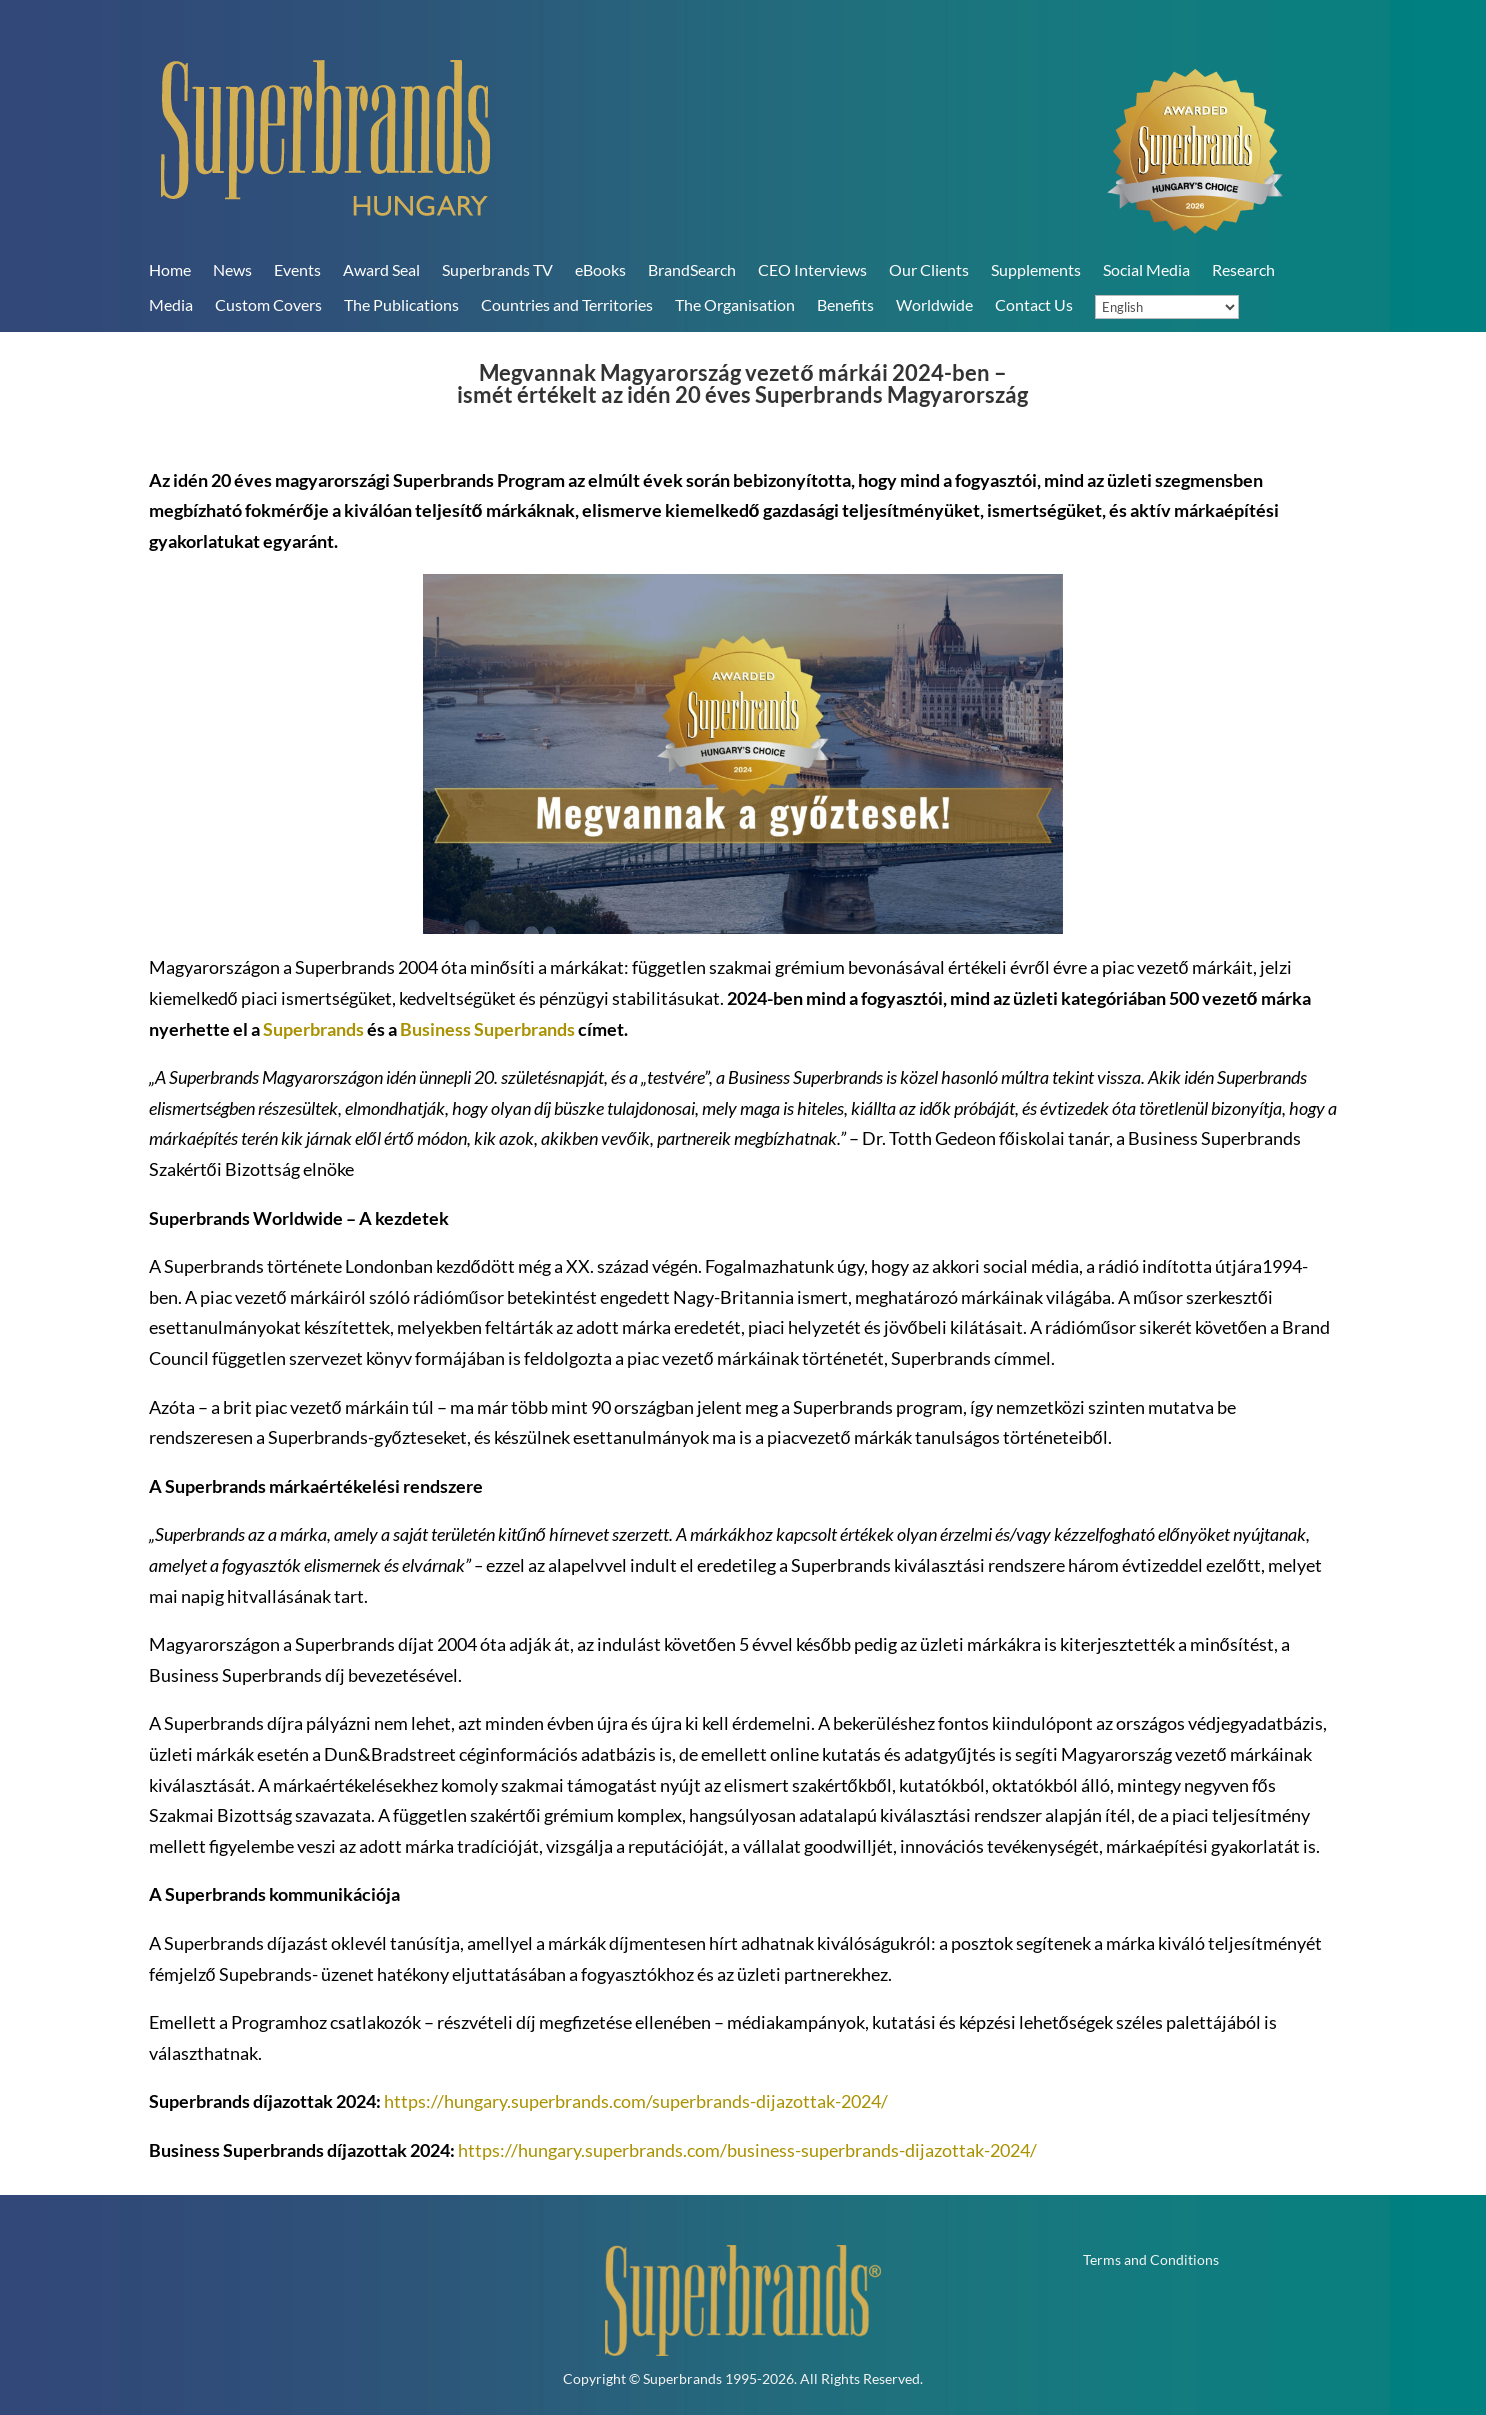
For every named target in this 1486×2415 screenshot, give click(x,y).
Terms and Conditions (1151, 2260)
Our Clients (929, 269)
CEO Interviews (812, 269)
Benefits (845, 304)
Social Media (1146, 269)
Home (170, 269)
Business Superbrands (487, 1029)
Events (297, 269)
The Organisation (735, 304)
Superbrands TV (497, 269)
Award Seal (381, 269)
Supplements (1036, 269)
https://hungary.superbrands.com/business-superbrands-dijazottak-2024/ (747, 2150)
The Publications (401, 304)
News (232, 269)
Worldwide (934, 304)
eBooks (600, 269)
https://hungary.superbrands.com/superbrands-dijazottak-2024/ (636, 2101)
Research (1243, 269)
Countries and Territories (567, 304)
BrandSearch (692, 269)
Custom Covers (268, 304)
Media (171, 304)
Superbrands (313, 1029)
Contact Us (1034, 304)
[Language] (1167, 307)
